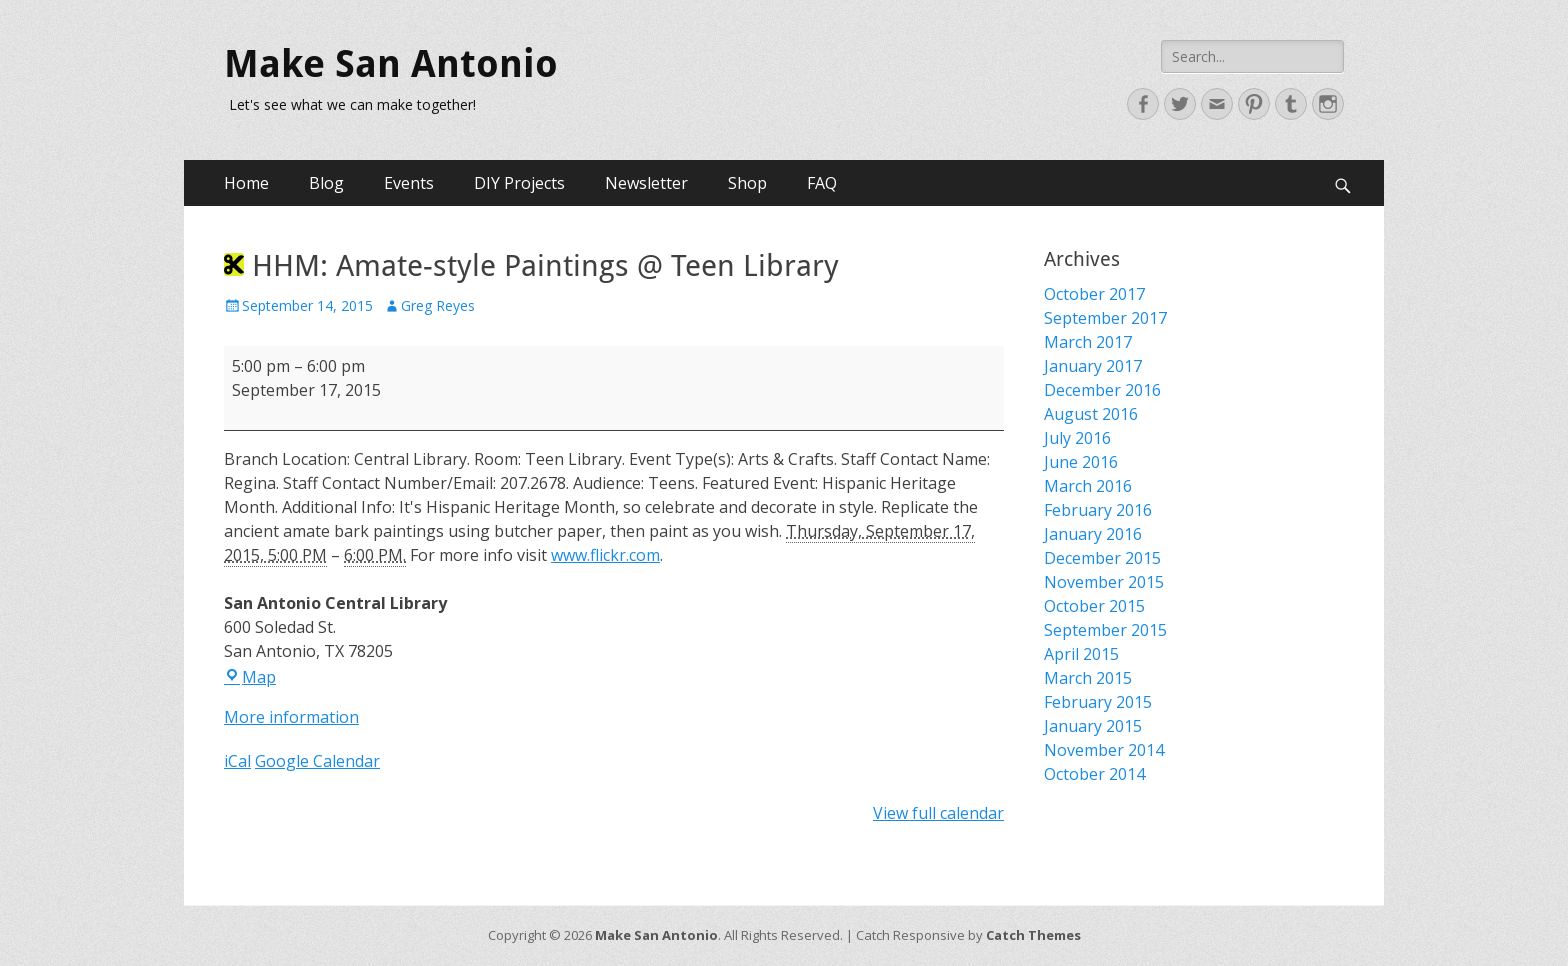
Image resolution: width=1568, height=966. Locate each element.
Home (246, 183)
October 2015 (1094, 606)
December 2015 (1102, 558)
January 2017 (1093, 366)
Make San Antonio (391, 64)
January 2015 (1093, 726)
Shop (747, 183)
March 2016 (1088, 486)
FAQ (822, 183)
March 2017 (1088, 342)
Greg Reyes (438, 305)
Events (409, 183)
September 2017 (1105, 318)
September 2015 (1105, 630)
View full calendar (938, 813)
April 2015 (1081, 654)
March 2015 (1088, 678)
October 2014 (1094, 774)
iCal (237, 761)
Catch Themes (1033, 935)
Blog (326, 183)
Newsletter (646, 183)
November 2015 (1104, 582)
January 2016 (1093, 534)
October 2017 (1094, 294)
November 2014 (1104, 750)
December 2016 (1102, 390)
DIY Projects (519, 183)
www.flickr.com (605, 555)
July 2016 (1077, 438)
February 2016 (1098, 510)
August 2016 (1091, 414)
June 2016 (1081, 462)
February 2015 (1098, 702)
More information (291, 717)
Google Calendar (317, 761)
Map (250, 677)
